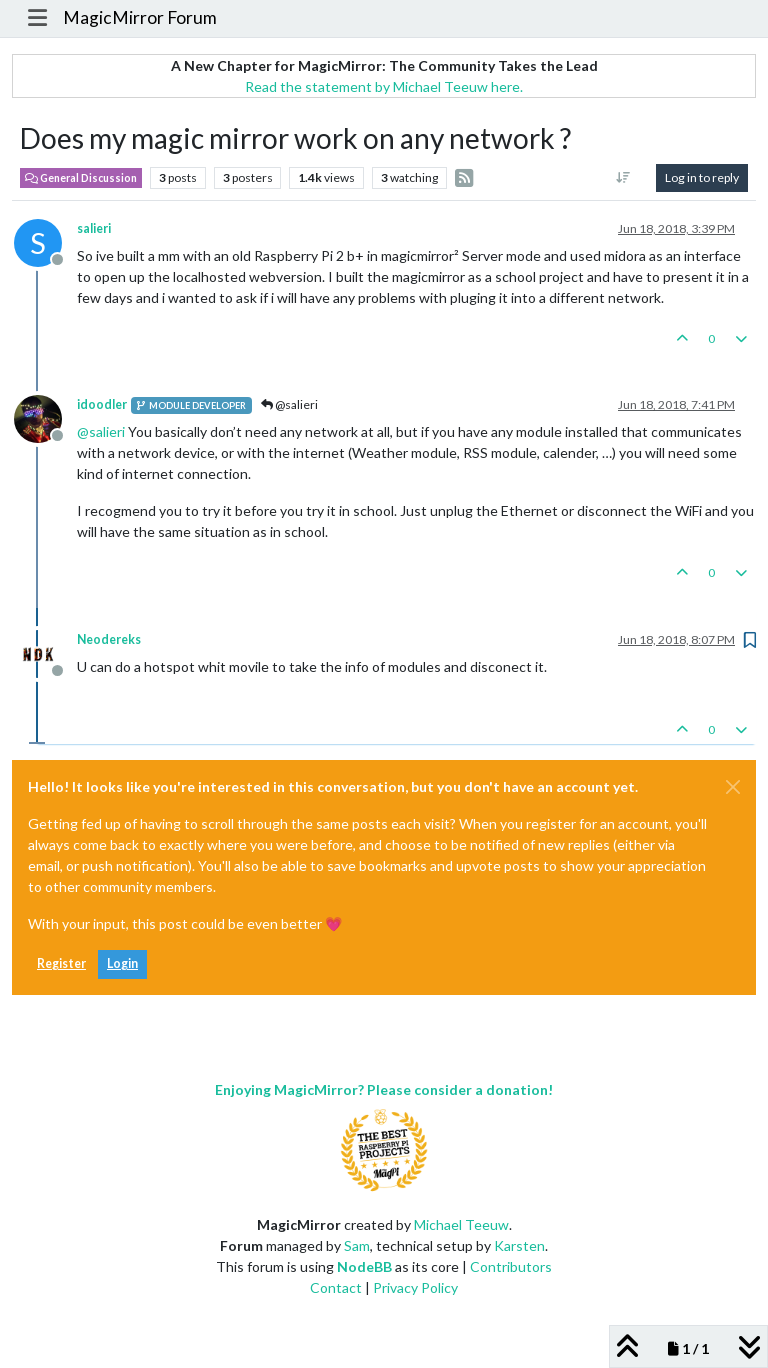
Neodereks (109, 639)
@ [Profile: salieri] (101, 431)
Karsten (519, 1245)
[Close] (733, 787)
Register (61, 963)
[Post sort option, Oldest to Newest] (623, 178)
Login (122, 963)
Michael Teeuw (461, 1224)
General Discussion (81, 178)
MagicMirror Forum (140, 17)
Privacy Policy (415, 1287)
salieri (94, 228)
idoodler (102, 404)
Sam (357, 1245)
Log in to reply (702, 177)
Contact (336, 1287)
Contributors (511, 1266)
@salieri (289, 404)
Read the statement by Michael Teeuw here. (384, 86)
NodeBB (364, 1266)
